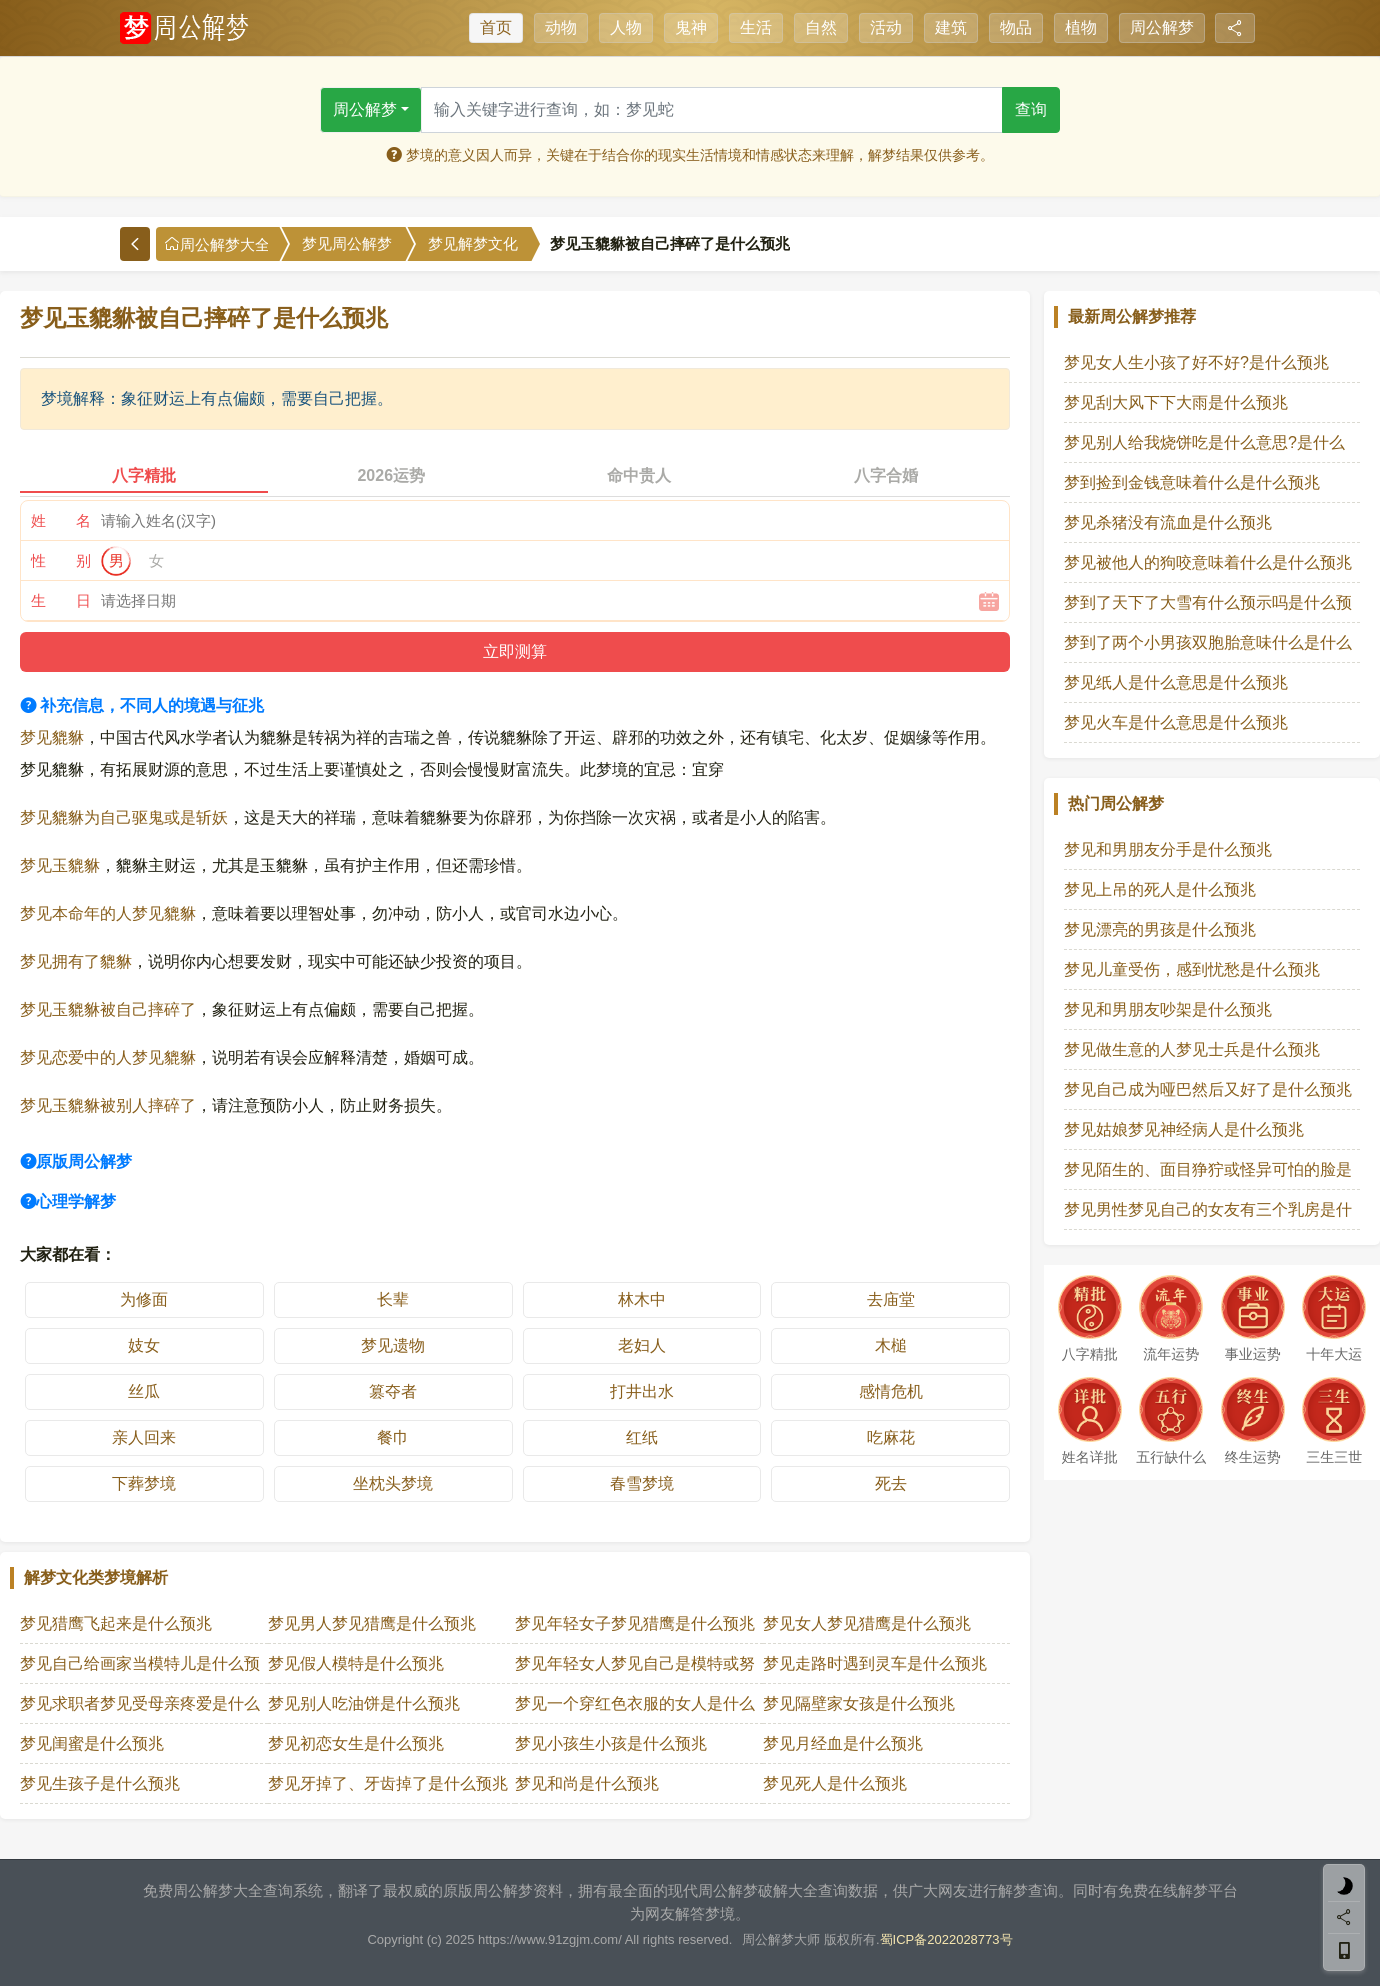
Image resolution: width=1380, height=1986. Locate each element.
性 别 (61, 560)
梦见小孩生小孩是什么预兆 (611, 1743)
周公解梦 (1162, 27)
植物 (1081, 27)
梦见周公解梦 (347, 244)
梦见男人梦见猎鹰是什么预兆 (372, 1623)
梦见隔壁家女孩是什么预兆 (859, 1703)
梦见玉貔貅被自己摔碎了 (108, 1009)
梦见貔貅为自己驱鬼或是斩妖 (124, 817)
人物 (626, 27)
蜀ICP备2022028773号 (946, 1939)
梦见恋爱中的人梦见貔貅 (108, 1057)
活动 (886, 27)
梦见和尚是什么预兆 (587, 1783)
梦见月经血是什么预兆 (843, 1743)
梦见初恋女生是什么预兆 (356, 1743)
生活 (756, 27)
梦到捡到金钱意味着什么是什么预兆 (1192, 482)
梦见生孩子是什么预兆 (100, 1783)
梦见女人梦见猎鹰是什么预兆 (867, 1623)
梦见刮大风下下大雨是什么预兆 (1176, 402)
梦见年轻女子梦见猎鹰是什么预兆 (635, 1623)
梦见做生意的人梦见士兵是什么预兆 (1192, 1049)
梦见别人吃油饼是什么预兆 (364, 1703)
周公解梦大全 (217, 244)
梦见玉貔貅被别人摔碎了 (108, 1105)
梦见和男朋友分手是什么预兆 (1168, 849)
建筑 (951, 27)
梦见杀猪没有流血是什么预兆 (1168, 522)
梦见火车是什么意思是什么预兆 (1176, 722)
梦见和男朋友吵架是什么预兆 (1168, 1009)
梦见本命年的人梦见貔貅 (108, 913)
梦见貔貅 (52, 737)
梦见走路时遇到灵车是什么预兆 (875, 1663)
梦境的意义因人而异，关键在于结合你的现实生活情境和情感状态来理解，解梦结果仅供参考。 (690, 155)
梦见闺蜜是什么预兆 (92, 1743)
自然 (821, 27)
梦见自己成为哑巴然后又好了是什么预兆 (1208, 1089)
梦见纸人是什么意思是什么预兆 (1176, 682)
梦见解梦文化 (473, 244)
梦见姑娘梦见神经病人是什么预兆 (1184, 1129)
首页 (496, 27)
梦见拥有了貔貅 (76, 961)
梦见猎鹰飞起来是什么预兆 (116, 1623)
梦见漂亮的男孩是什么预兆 (1160, 929)
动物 (561, 27)
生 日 (61, 600)
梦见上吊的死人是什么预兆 (1160, 889)
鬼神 (691, 27)
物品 (1016, 27)
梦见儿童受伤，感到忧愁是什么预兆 (1192, 969)
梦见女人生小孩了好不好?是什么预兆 (1196, 362)
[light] (1344, 1886)
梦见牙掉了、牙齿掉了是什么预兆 (388, 1783)
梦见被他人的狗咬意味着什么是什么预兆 (1208, 562)
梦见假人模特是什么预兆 (356, 1663)
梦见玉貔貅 (60, 865)
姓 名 (61, 520)
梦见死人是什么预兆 (835, 1783)
